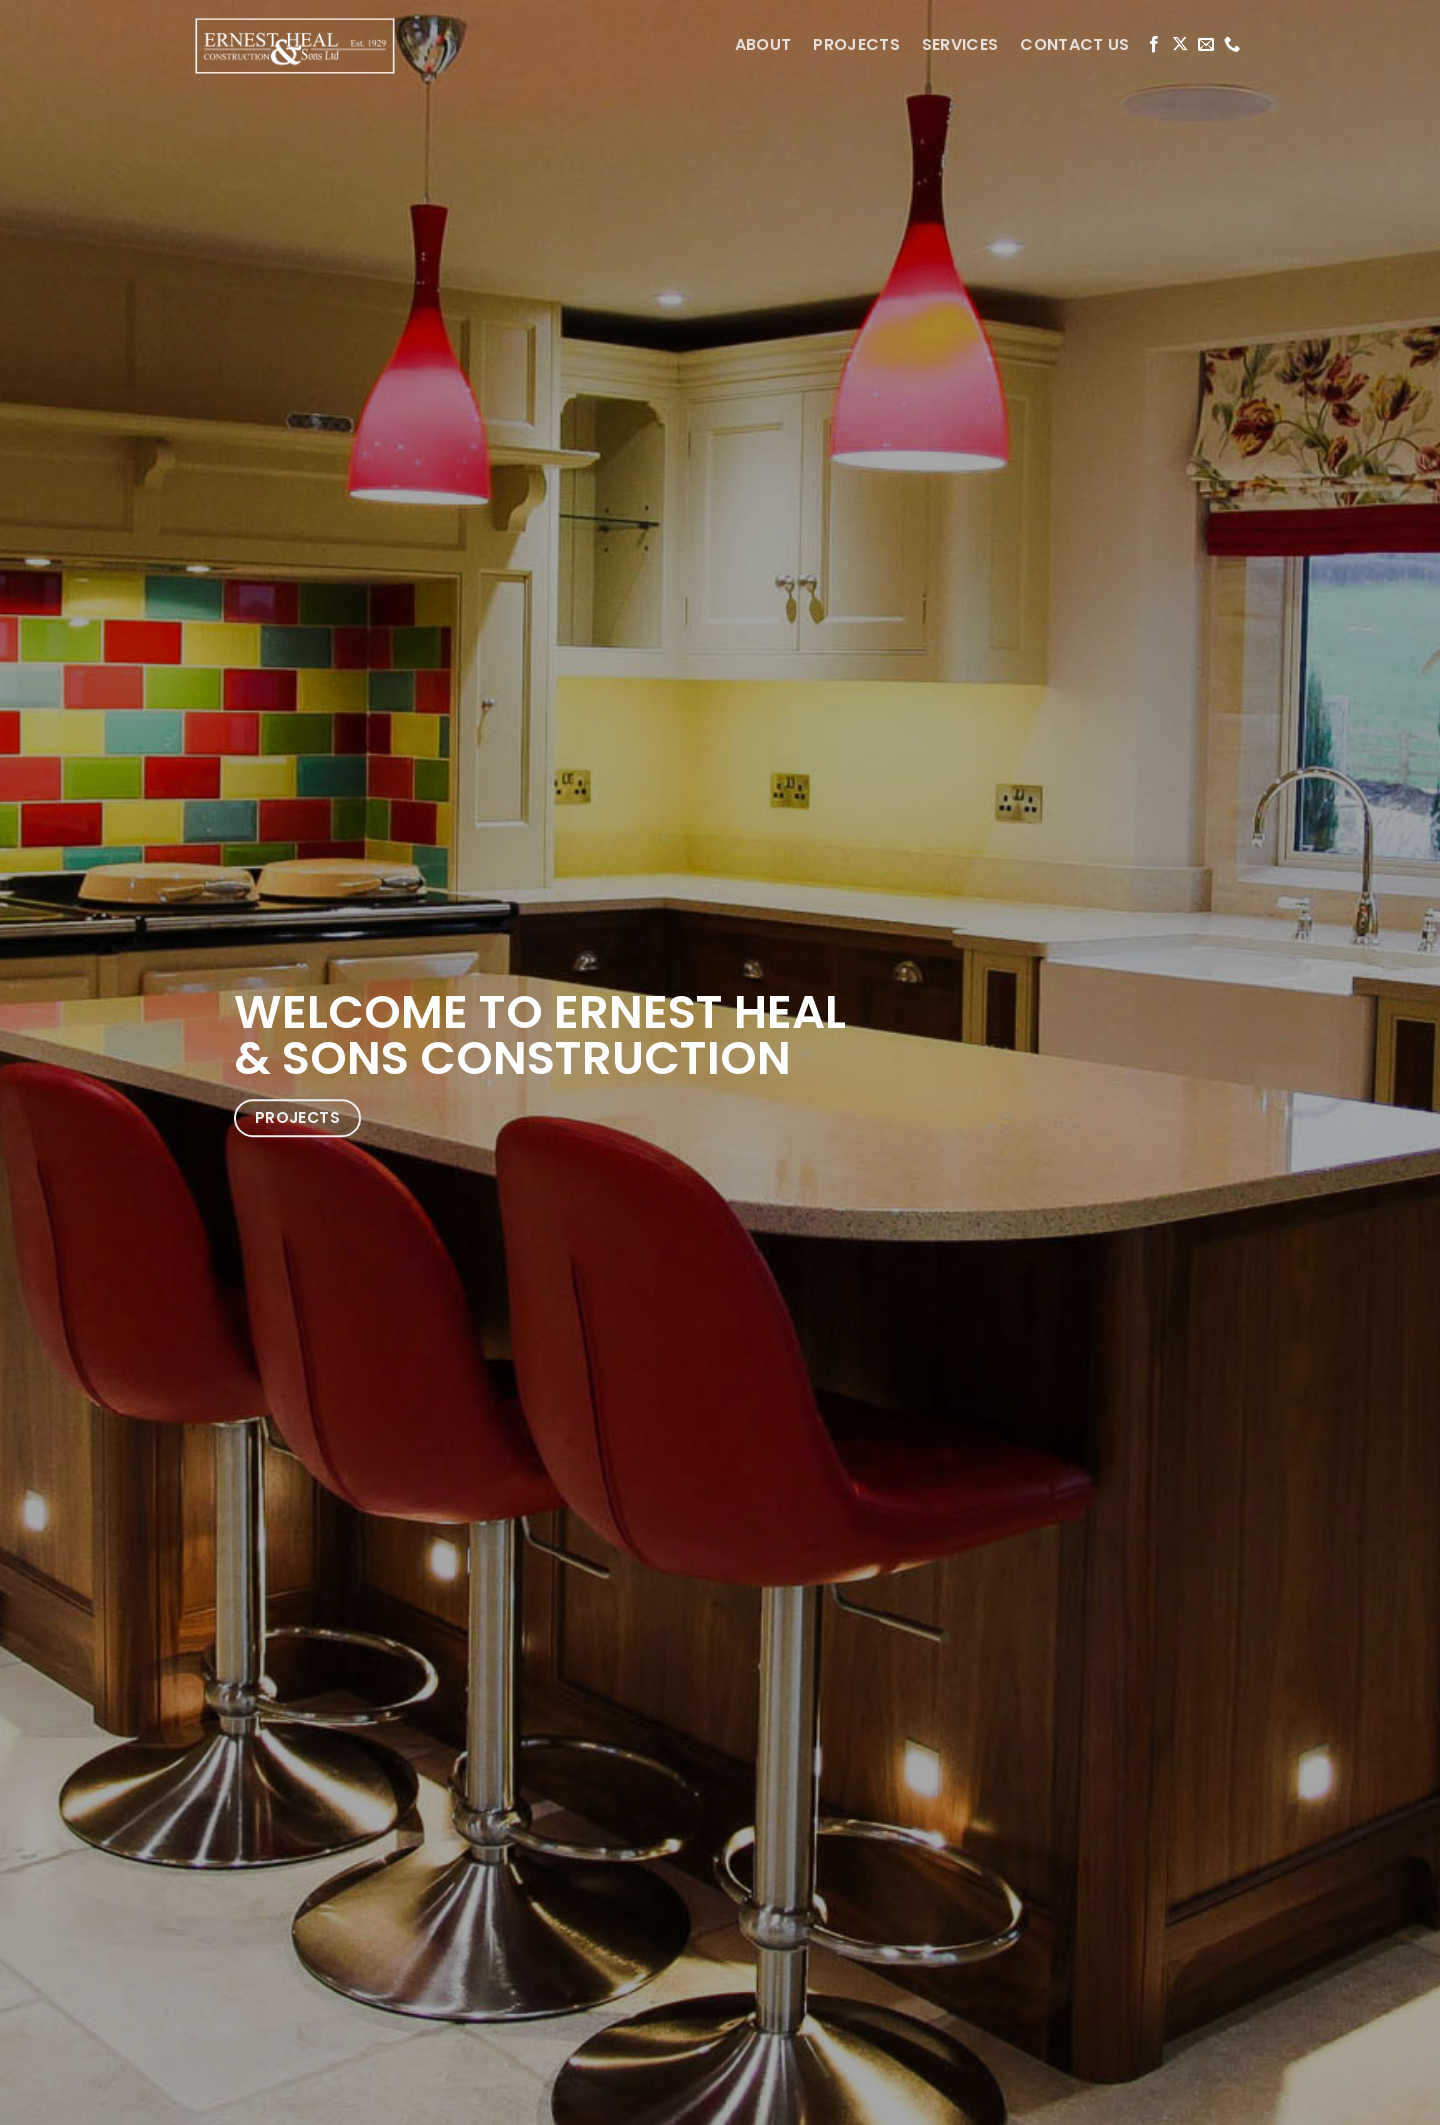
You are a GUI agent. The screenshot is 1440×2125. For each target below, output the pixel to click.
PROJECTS (856, 44)
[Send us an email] (1206, 45)
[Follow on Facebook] (1154, 45)
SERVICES (960, 44)
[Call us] (1232, 45)
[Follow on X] (1180, 45)
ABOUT (763, 44)
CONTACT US (1074, 44)
